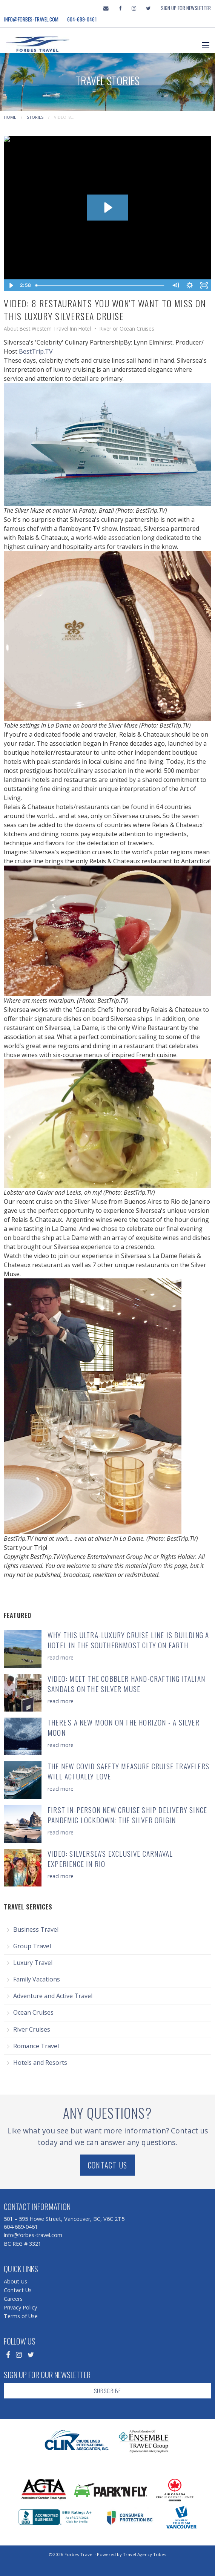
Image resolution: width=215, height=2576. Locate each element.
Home (10, 117)
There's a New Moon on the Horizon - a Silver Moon (124, 1727)
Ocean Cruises (33, 2012)
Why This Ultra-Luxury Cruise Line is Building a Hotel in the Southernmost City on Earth (128, 1639)
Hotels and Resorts (40, 2062)
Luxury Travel (32, 1962)
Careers (13, 2298)
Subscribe (107, 2391)
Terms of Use (21, 2316)
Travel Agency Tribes (144, 2554)
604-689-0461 (82, 19)
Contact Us (107, 2165)
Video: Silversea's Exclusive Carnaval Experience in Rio (110, 1858)
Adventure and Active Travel (52, 1996)
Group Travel (32, 1946)
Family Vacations (36, 1979)
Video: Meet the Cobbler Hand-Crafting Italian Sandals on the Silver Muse (126, 1683)
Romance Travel (36, 2046)
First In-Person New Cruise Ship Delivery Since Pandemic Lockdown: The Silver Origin (127, 1814)
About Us (15, 2281)
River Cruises (31, 2029)
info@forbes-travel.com (31, 19)
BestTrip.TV (36, 351)
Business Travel (35, 1929)
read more (61, 1657)
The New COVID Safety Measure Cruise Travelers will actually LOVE (128, 1771)
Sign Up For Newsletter (186, 8)
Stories (35, 117)
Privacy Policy (20, 2307)
